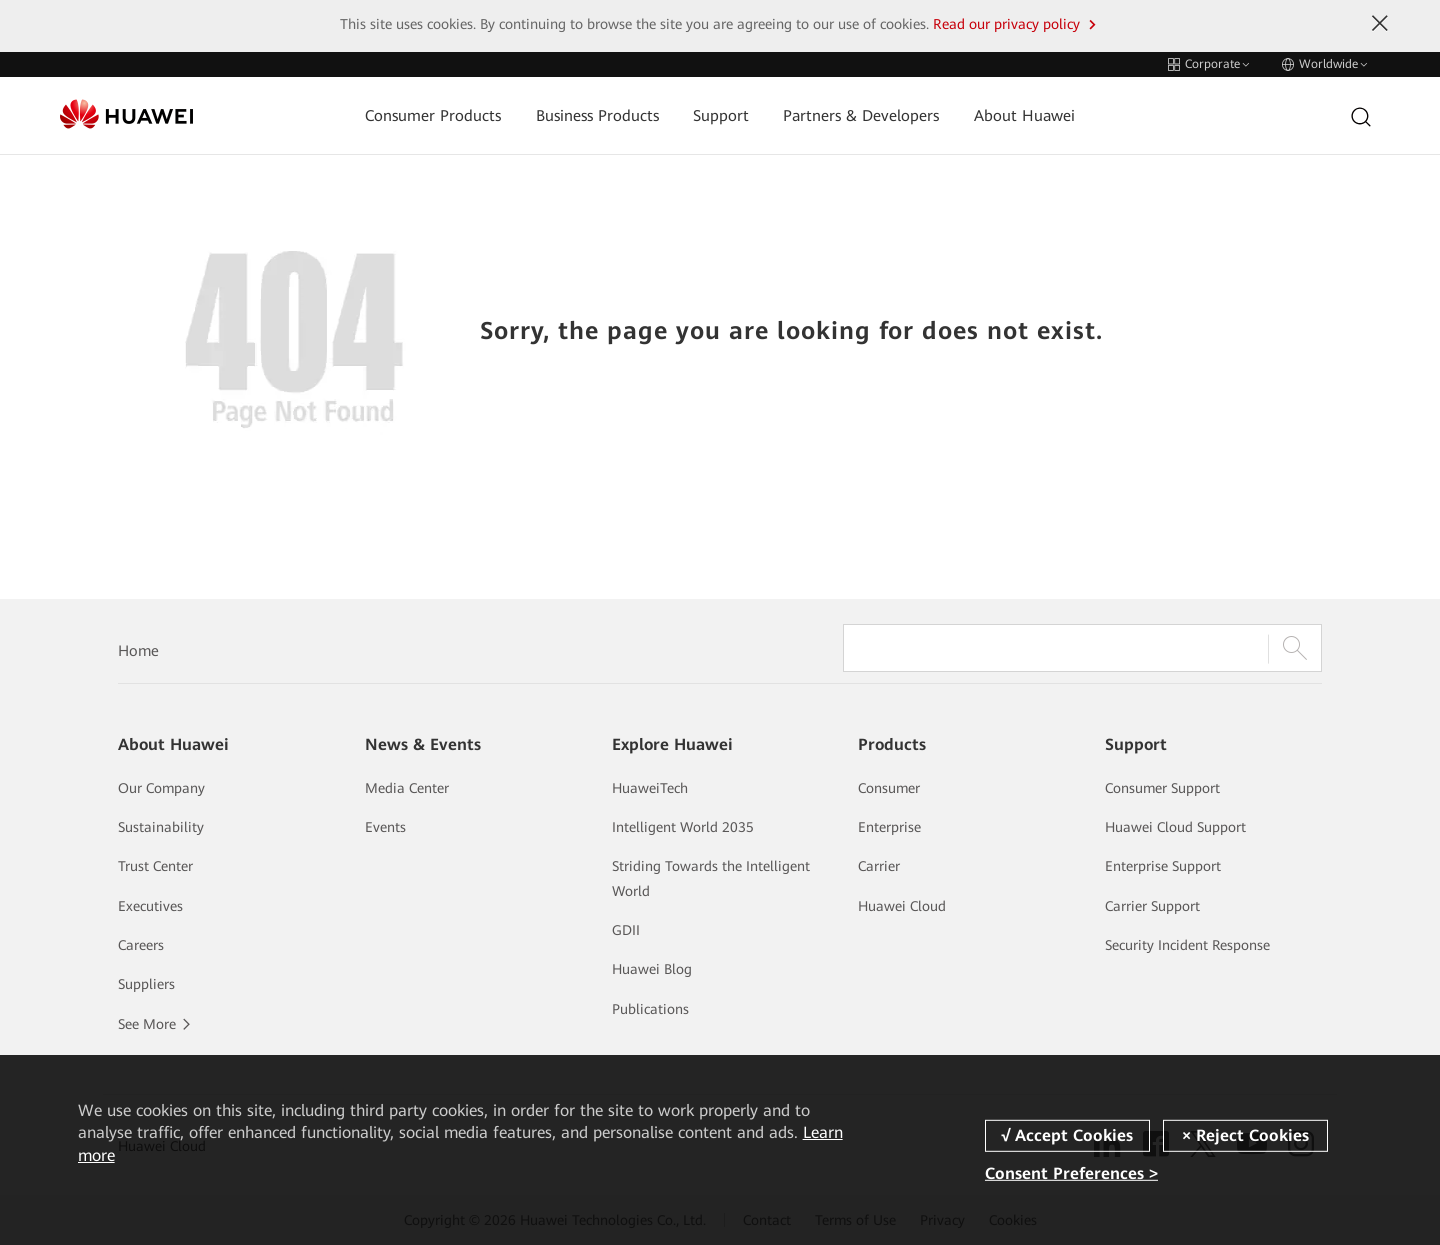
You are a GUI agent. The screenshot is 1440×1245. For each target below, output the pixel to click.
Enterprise (889, 827)
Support (721, 116)
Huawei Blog (652, 969)
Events (385, 827)
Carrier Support (1152, 906)
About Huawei (1024, 116)
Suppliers (146, 984)
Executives (150, 906)
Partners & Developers (861, 116)
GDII (626, 930)
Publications (650, 1009)
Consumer (889, 788)
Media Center (407, 788)
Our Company (161, 788)
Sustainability (161, 827)
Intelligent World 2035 (683, 827)
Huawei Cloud (902, 906)
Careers (141, 945)
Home (138, 651)
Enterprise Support (1163, 866)
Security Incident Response (1187, 945)
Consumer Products (433, 116)
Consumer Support (1162, 788)
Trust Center (155, 866)
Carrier (879, 866)
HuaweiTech (650, 788)
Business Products (597, 116)
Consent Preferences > (1071, 1173)
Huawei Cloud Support (1175, 827)
